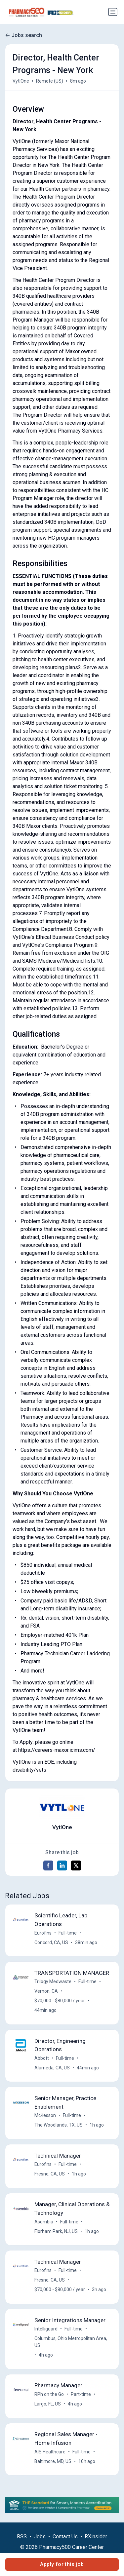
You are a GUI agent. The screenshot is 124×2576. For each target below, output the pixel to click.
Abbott (41, 2058)
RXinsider (96, 2536)
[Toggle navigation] (112, 12)
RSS (22, 2536)
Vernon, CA (46, 1991)
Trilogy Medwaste (52, 1981)
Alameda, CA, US (52, 2067)
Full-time (68, 1933)
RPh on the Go (49, 2394)
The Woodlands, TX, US (58, 2125)
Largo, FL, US (47, 2403)
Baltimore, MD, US (52, 2461)
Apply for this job (62, 2564)
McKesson (45, 2115)
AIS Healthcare (49, 2451)
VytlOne (21, 81)
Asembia (43, 2221)
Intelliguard (46, 2328)
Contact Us (65, 2536)
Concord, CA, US (51, 1942)
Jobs (40, 2536)
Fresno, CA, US (49, 2173)
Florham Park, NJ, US (56, 2231)
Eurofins (43, 1933)
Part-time (81, 2394)
